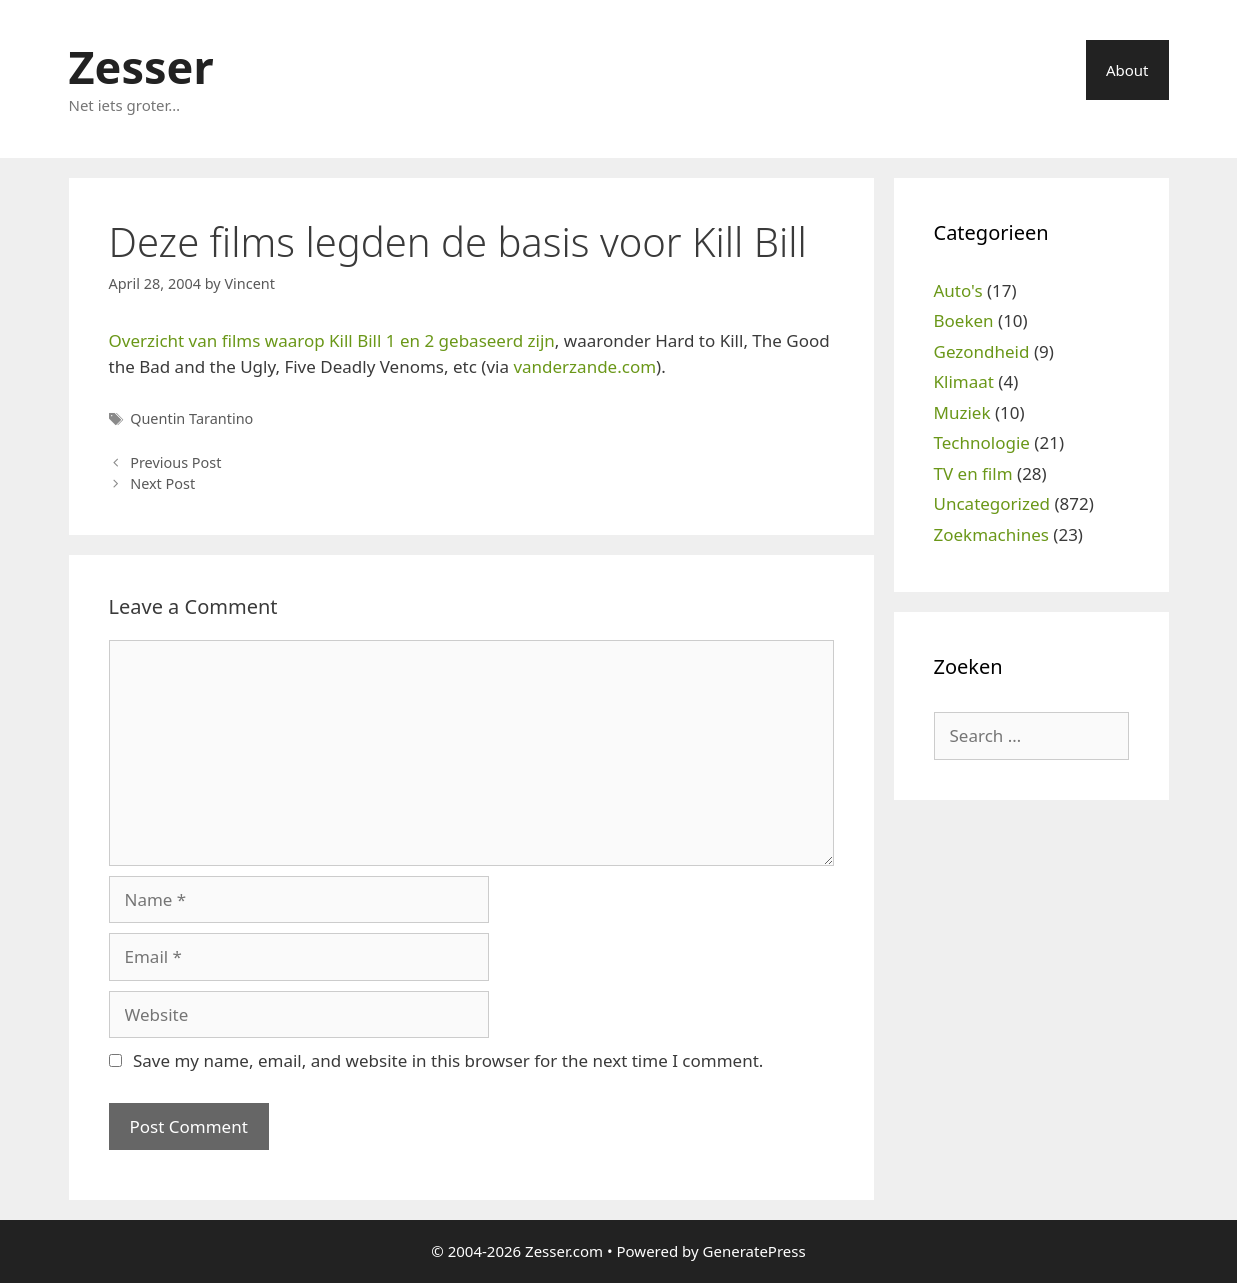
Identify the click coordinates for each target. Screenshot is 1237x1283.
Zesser (141, 66)
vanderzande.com (584, 366)
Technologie (982, 442)
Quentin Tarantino (191, 418)
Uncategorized (992, 503)
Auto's (958, 290)
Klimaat (964, 381)
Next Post (162, 483)
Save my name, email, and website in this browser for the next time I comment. (448, 1060)
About (1127, 70)
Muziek (962, 412)
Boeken (964, 320)
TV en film (973, 473)
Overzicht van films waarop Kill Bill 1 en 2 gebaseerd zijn (332, 340)
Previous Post (175, 462)
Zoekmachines (991, 534)
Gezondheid (982, 351)
